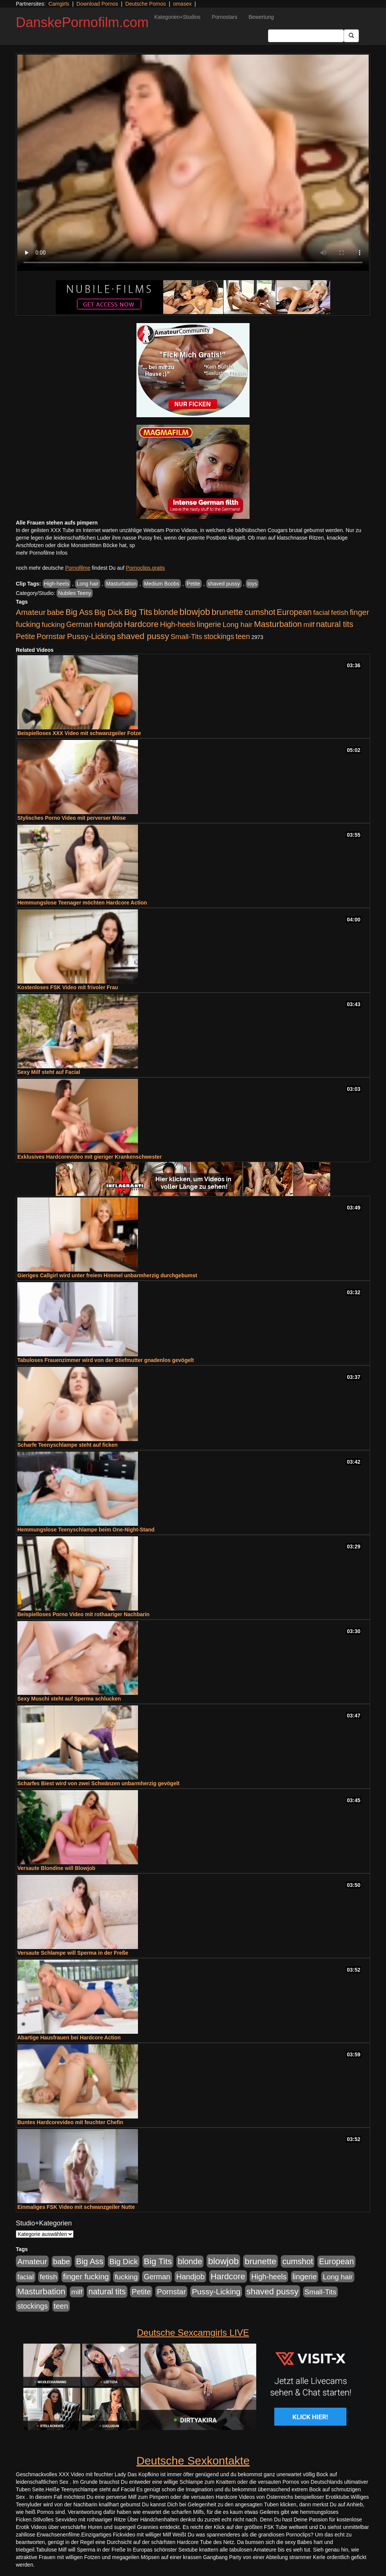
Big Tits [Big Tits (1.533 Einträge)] (138, 612)
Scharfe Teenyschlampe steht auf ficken (67, 1445)
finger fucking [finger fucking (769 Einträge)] (86, 2276)
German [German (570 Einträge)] (79, 624)
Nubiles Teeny (74, 593)
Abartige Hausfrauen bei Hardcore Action (69, 2038)
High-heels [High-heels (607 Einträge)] (178, 624)
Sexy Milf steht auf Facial (48, 1072)
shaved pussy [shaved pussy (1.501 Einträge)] (143, 636)
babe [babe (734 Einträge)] (55, 612)
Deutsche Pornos (146, 4)
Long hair (87, 584)
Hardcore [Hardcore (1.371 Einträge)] (141, 624)
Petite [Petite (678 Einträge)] (25, 636)
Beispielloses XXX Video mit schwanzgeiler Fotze (79, 733)
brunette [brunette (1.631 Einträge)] (227, 612)
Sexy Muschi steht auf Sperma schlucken (69, 1699)
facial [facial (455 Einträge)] (321, 612)
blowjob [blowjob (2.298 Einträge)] (194, 612)
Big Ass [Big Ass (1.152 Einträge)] (79, 612)
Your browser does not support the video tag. (193, 163)
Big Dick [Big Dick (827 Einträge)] (108, 612)
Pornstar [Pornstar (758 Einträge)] (51, 636)
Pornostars (224, 17)
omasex (182, 4)
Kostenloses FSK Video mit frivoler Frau (67, 987)
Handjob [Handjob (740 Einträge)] (108, 624)
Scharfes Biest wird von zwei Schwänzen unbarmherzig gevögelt (98, 1783)
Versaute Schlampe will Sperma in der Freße (72, 1953)
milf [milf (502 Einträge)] (309, 624)
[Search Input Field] (306, 35)
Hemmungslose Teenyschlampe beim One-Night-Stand (86, 1530)
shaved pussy (224, 584)
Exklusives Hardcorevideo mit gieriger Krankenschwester (89, 1157)
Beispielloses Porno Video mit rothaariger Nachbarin (83, 1614)
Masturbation (121, 584)
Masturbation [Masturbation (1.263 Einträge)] (278, 624)
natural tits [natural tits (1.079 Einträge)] (334, 624)
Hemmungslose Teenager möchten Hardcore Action (82, 903)
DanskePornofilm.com (82, 22)
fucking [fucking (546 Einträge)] (53, 624)
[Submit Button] (351, 35)
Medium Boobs (161, 584)
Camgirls (58, 4)
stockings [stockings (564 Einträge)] (219, 636)
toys (252, 584)
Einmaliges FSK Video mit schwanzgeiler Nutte (76, 2207)
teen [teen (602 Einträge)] (243, 636)
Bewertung (261, 17)
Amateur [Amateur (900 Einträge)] (31, 612)
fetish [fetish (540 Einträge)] (339, 612)
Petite (193, 584)
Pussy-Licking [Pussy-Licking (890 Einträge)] (91, 636)
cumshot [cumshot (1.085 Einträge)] (260, 612)
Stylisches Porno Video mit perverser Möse (71, 818)
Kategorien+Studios (177, 17)
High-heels (56, 584)
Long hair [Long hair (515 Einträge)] (237, 624)
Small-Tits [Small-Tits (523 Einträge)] (186, 637)
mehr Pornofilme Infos (41, 553)
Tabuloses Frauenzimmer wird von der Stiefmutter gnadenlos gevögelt (105, 1360)
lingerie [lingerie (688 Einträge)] (209, 624)
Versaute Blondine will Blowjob (56, 1868)
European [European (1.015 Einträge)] (294, 612)
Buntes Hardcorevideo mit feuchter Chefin (70, 2122)
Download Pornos (97, 4)
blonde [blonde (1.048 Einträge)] (166, 612)
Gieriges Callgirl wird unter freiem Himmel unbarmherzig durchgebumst (107, 1275)
